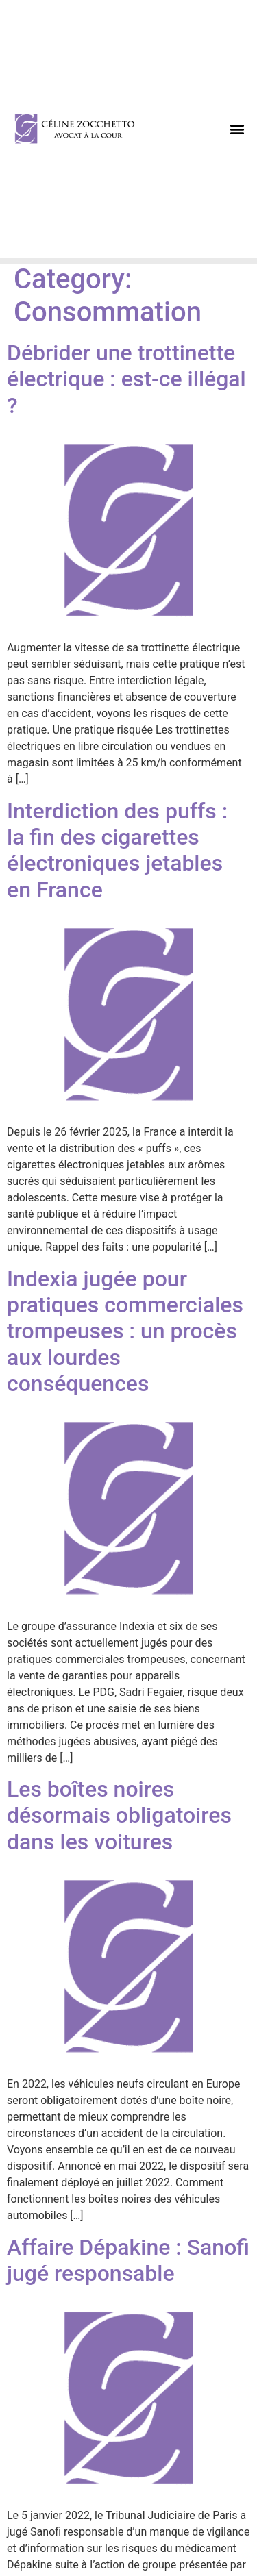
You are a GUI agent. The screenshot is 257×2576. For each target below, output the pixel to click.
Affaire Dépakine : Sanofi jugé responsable (128, 2260)
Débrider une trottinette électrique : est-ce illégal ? (126, 379)
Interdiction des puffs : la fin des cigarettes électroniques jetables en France (117, 850)
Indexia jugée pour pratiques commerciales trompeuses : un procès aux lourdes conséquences (125, 1331)
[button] (237, 129)
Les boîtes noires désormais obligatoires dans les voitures (119, 1815)
